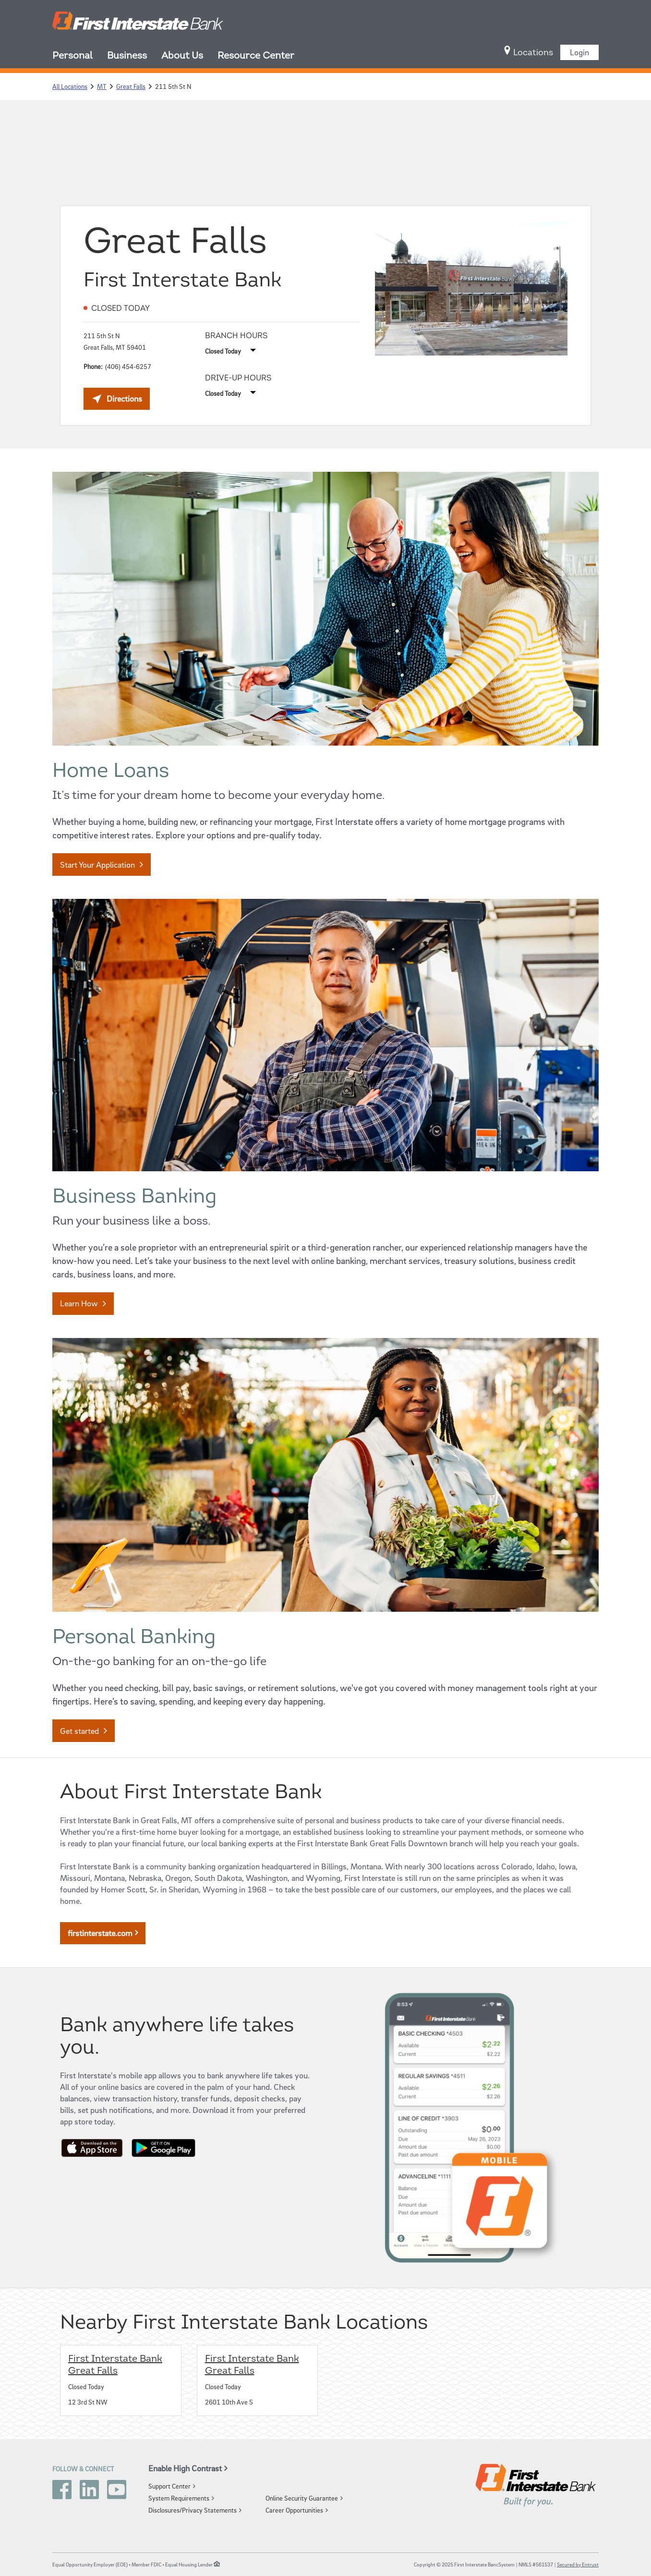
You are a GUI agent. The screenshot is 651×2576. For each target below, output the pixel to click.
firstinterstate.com (100, 1933)
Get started (79, 1731)
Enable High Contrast (185, 2468)
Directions (120, 401)
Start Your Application (97, 864)
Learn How (79, 1303)
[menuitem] (79, 57)
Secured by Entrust (578, 2564)
